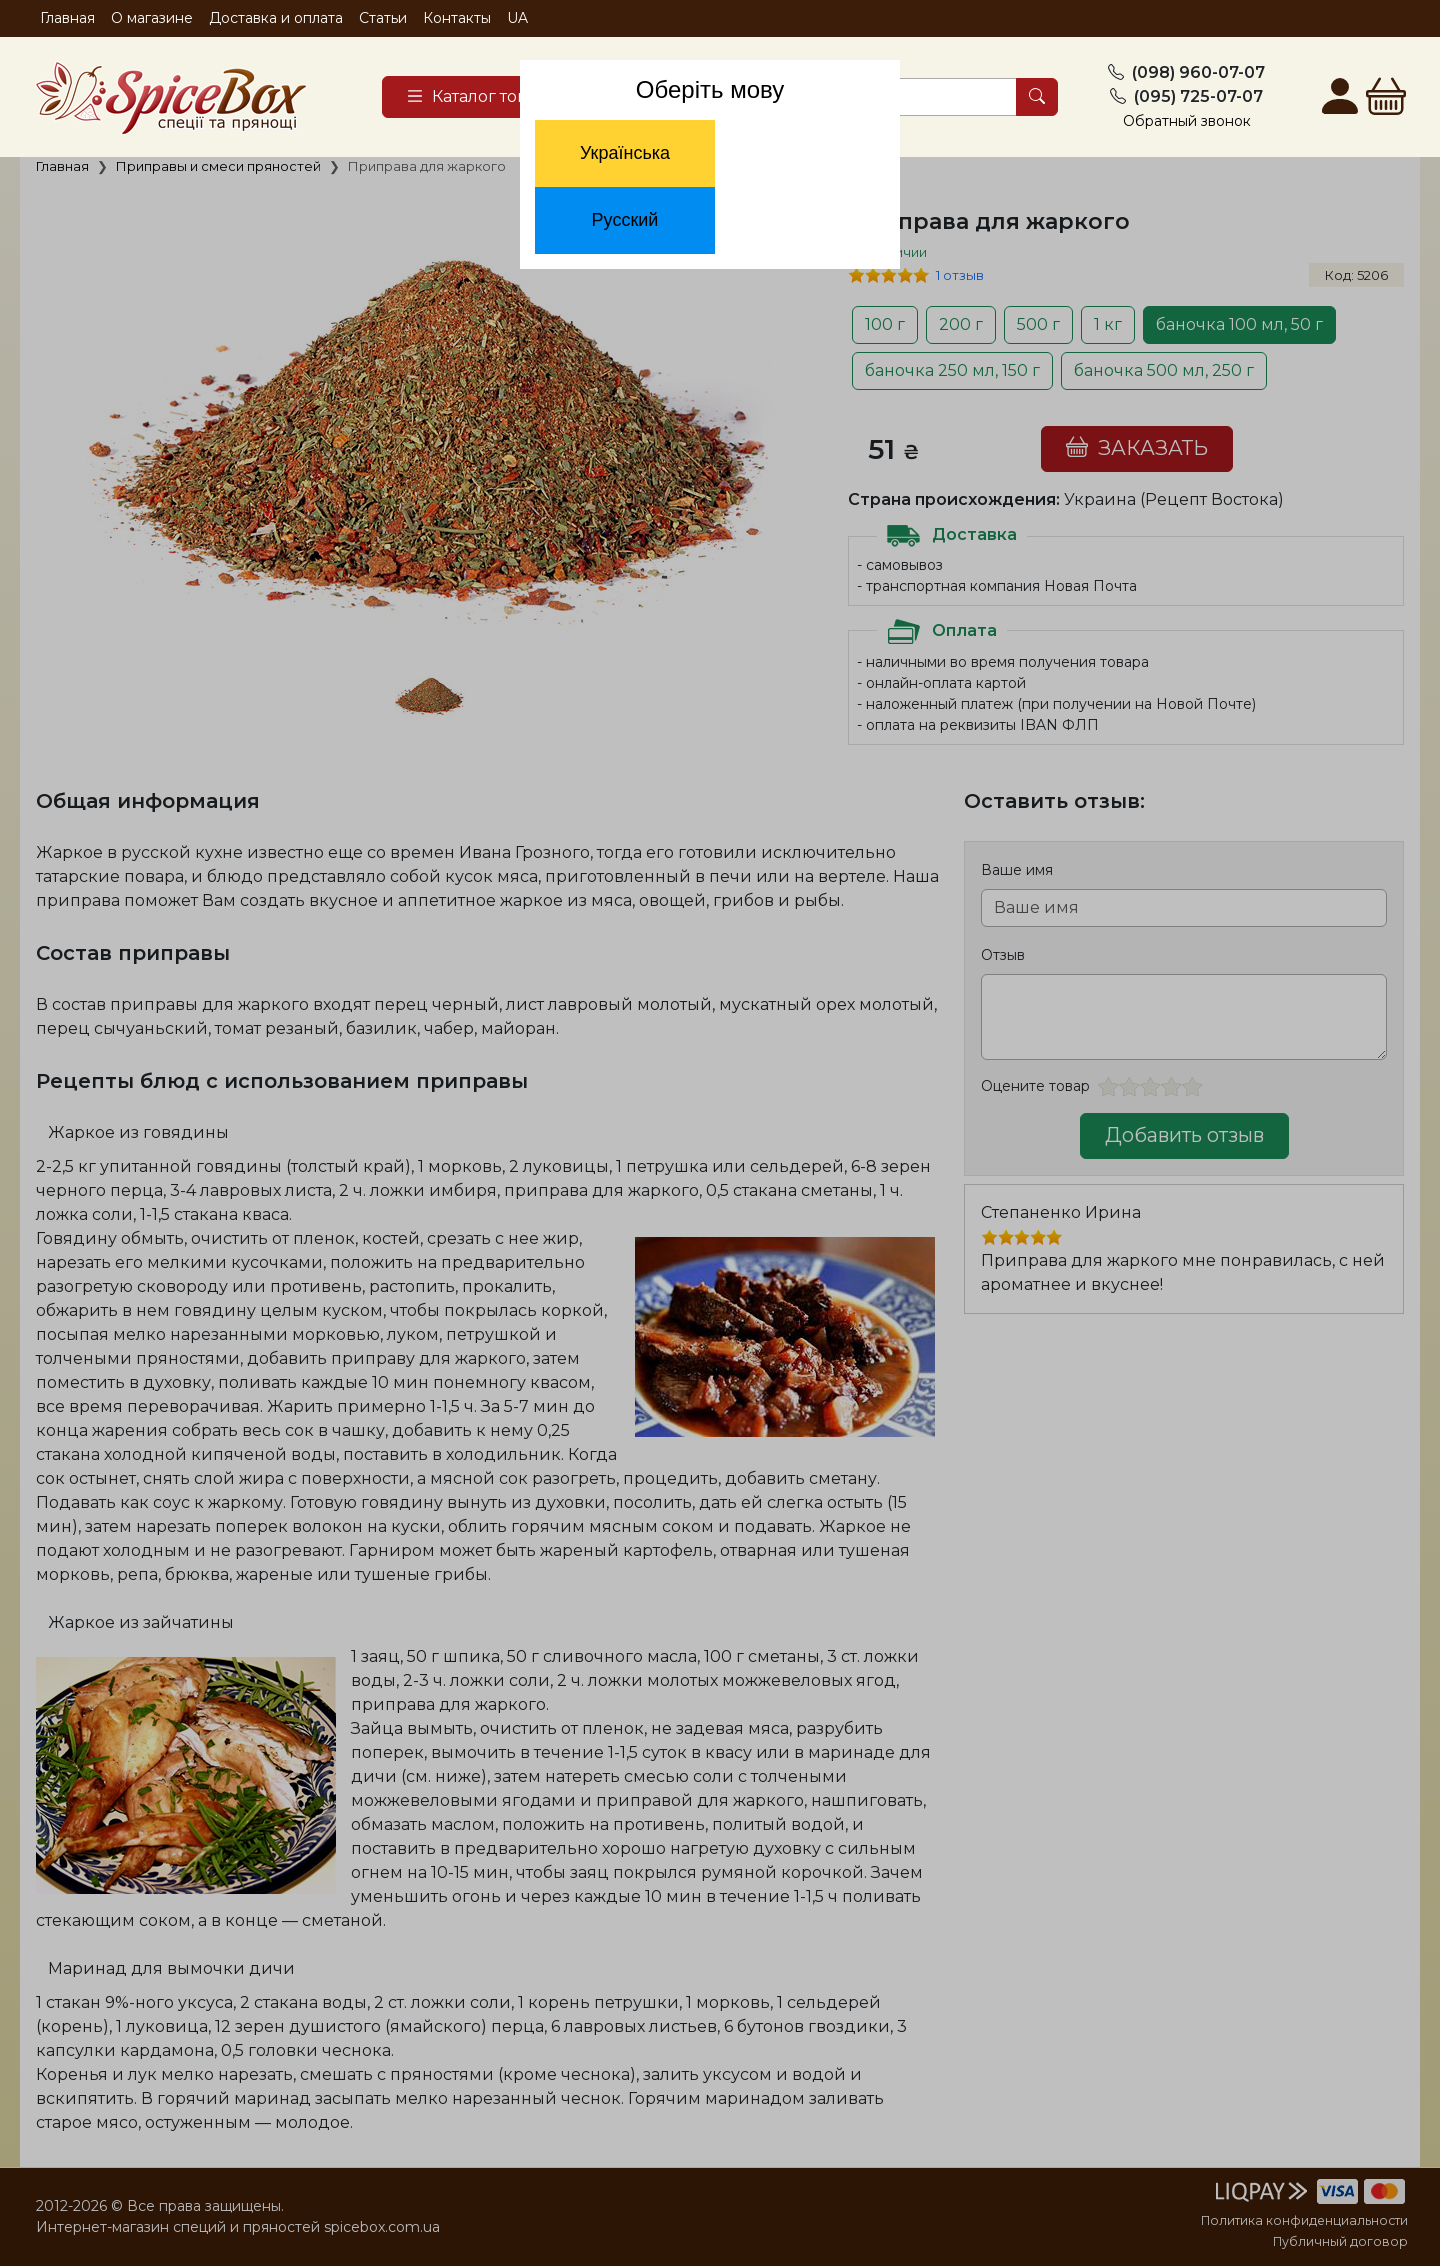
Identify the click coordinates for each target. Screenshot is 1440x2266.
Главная (67, 18)
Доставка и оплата (276, 18)
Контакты (457, 18)
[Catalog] (486, 97)
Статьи (383, 18)
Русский (625, 220)
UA (517, 18)
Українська (625, 153)
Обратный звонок (1187, 121)
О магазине (152, 18)
